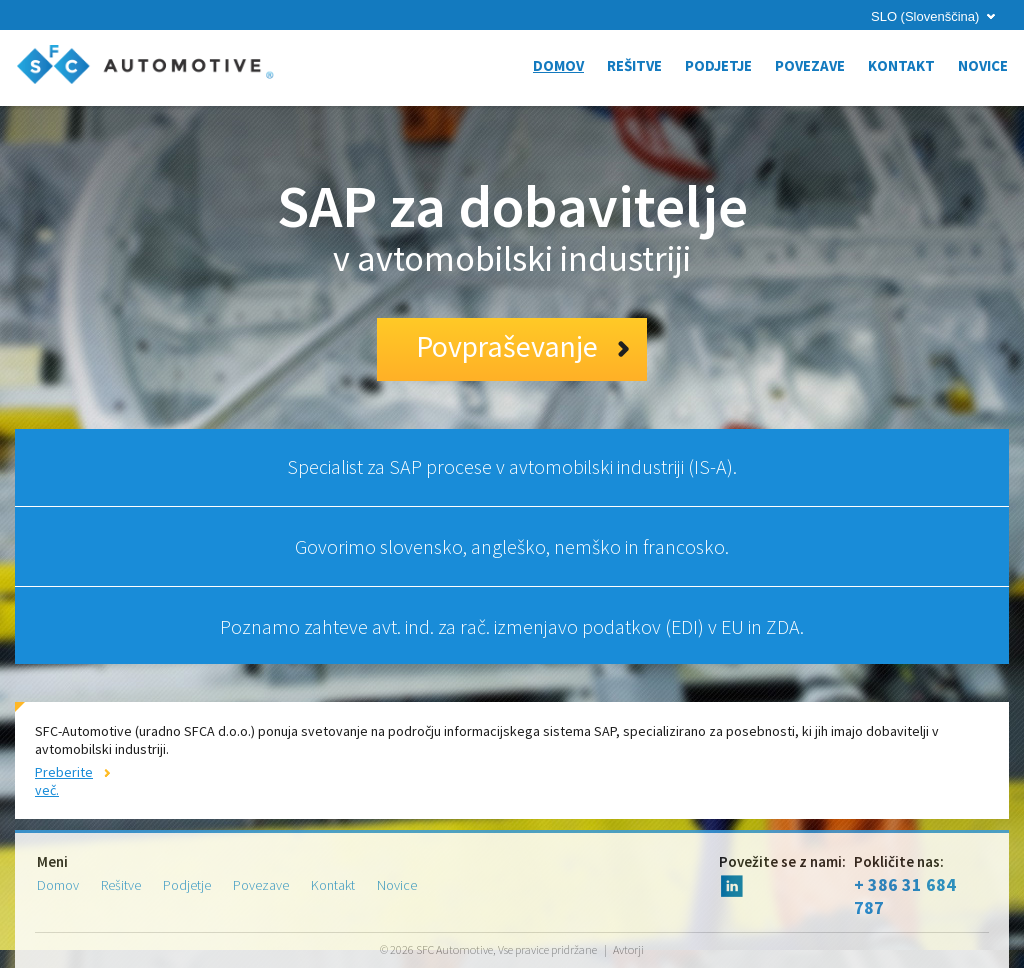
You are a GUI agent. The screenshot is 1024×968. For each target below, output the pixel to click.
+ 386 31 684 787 (921, 885)
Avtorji (628, 949)
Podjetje (718, 65)
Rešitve (634, 65)
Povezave (810, 65)
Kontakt (901, 65)
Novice (983, 65)
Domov (558, 65)
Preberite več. (64, 781)
